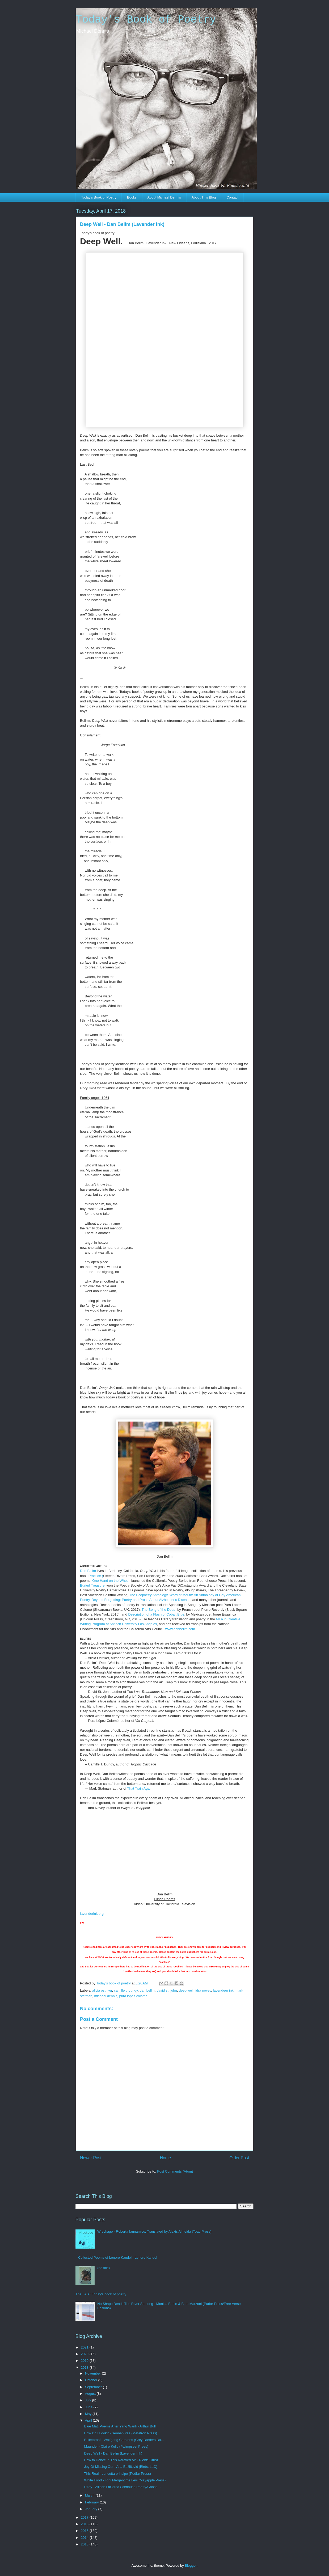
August (91, 2394)
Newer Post (91, 2158)
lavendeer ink (223, 1990)
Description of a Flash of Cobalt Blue (156, 1614)
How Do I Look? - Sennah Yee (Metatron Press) (120, 2433)
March (90, 2495)
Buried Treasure (92, 1585)
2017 (85, 2517)
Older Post (239, 2158)
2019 (85, 2361)
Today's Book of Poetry (146, 20)
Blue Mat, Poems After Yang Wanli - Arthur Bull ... (121, 2426)
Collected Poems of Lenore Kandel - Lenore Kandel (117, 2257)
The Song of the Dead (158, 1610)
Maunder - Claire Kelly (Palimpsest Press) (116, 2446)
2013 (85, 2544)
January (91, 2509)
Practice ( (95, 1576)
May (88, 2414)
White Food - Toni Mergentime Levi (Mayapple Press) (125, 2480)
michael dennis (105, 1996)
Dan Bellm (88, 1571)
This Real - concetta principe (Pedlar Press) (117, 2474)
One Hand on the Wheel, (111, 1581)
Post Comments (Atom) (175, 2171)
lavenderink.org (92, 1914)
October (91, 2380)
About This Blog (204, 197)
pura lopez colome (133, 1996)
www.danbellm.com (180, 1629)
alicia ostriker (102, 1990)
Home (165, 2158)
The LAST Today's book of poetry (100, 2294)
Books (132, 197)
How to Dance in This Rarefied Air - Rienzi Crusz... (122, 2460)
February (92, 2502)
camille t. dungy (126, 1990)
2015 (85, 2531)
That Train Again (139, 1788)
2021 (85, 2347)
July (88, 2400)
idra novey (203, 1990)
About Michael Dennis (164, 197)
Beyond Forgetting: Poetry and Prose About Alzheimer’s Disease (141, 1600)
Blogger (190, 2565)
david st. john (167, 1990)
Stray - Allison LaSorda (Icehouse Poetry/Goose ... (122, 2487)
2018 (85, 2368)
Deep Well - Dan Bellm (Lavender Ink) (113, 2453)
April (89, 2420)
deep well (186, 1990)
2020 (85, 2354)
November (93, 2373)
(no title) (103, 2268)
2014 (85, 2538)
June (89, 2407)
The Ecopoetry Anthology (148, 1595)
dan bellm (147, 1990)
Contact (232, 197)
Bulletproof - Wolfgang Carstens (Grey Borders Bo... (124, 2440)
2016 (85, 2524)
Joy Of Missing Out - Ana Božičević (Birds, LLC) (120, 2467)
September (94, 2387)
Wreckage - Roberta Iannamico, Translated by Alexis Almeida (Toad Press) (154, 2231)
